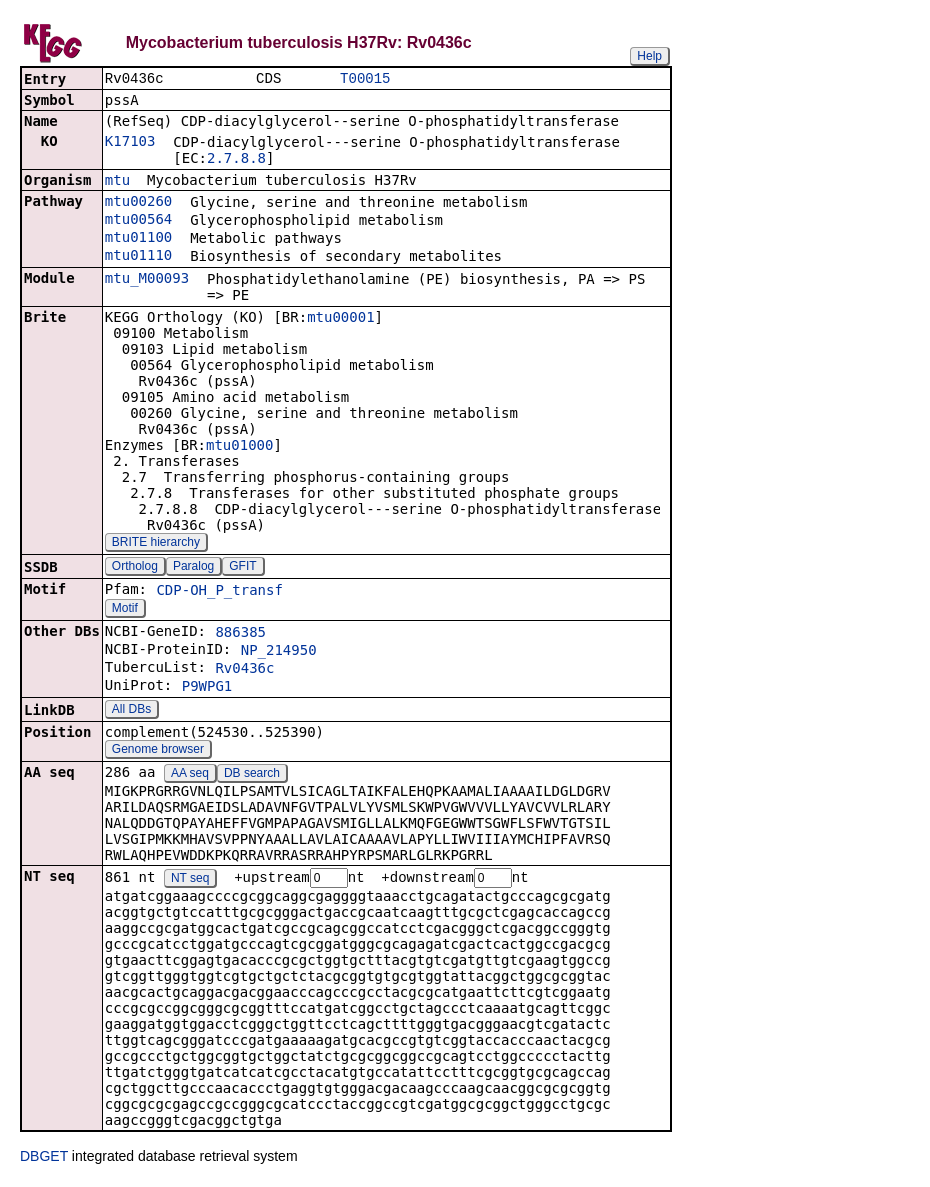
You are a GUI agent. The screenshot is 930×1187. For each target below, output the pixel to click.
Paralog (193, 568)
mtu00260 (138, 203)
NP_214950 (279, 652)
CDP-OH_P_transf (219, 592)
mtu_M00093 (147, 280)
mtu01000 (239, 447)
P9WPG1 (207, 688)
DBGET (44, 1159)
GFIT (242, 568)
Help (649, 56)
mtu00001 (340, 319)
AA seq (190, 775)
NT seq (190, 881)
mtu (117, 182)
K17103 (130, 143)
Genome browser (158, 751)
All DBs (131, 711)
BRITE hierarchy (156, 544)
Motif (125, 610)
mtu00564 (138, 221)
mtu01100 (138, 239)
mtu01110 (138, 257)
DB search (252, 775)
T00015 (365, 79)
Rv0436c (244, 670)
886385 (240, 634)
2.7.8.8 (236, 160)
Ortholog (135, 568)
